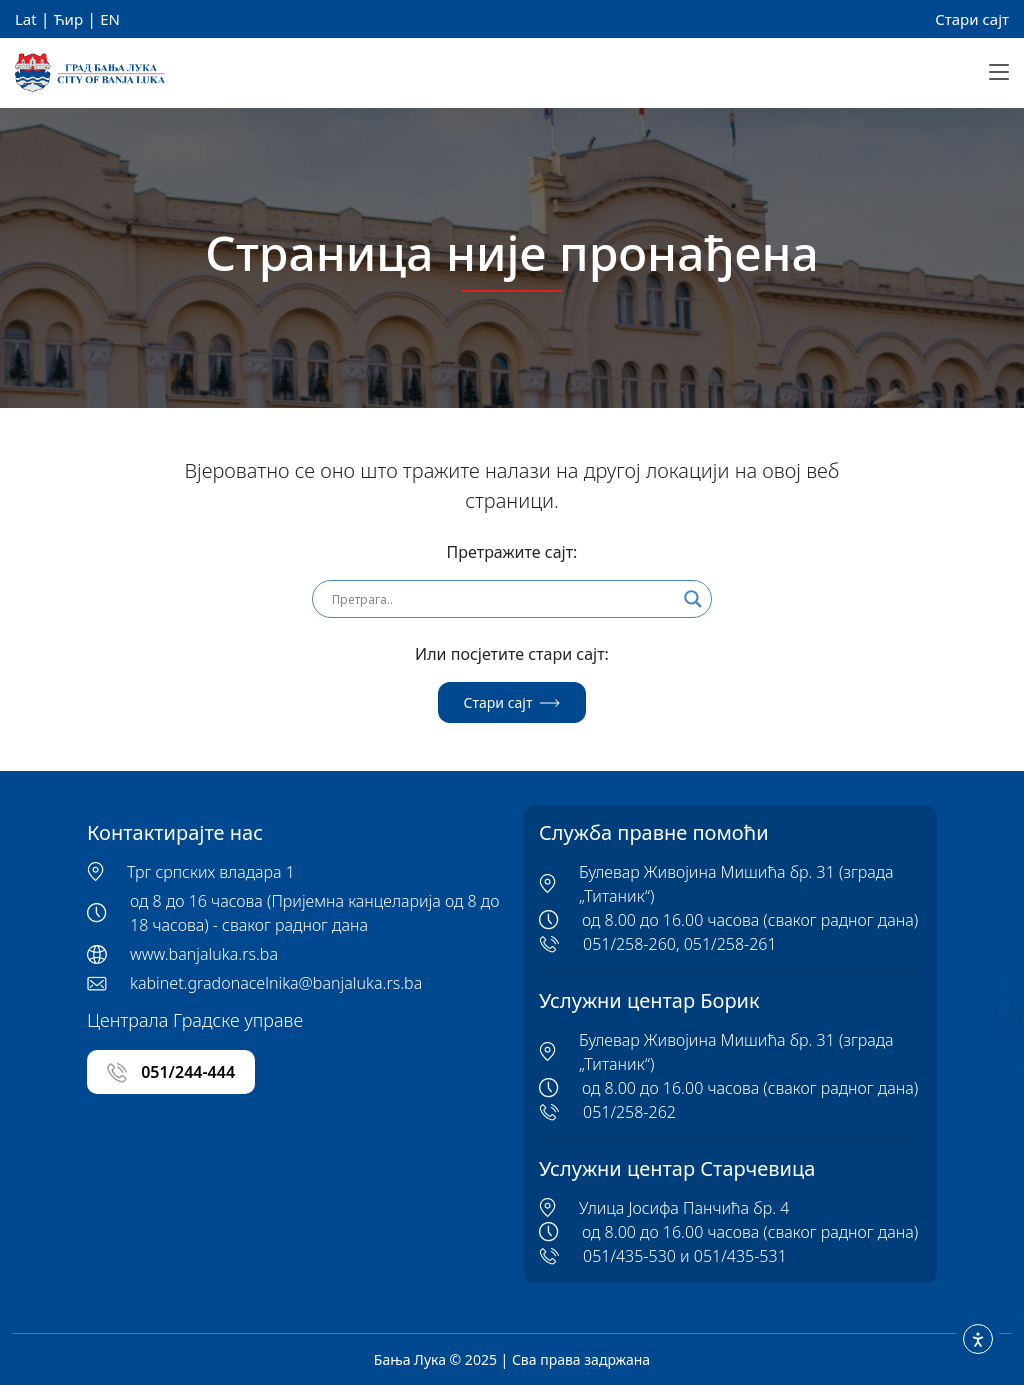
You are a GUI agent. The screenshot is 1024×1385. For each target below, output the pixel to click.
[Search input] (503, 599)
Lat (26, 19)
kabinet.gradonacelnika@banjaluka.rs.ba (276, 983)
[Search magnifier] (693, 599)
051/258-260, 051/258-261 (680, 944)
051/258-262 (629, 1112)
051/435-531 (740, 1256)
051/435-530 (629, 1256)
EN (110, 19)
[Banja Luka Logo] (90, 73)
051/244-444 (171, 1072)
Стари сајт (972, 19)
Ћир (68, 19)
